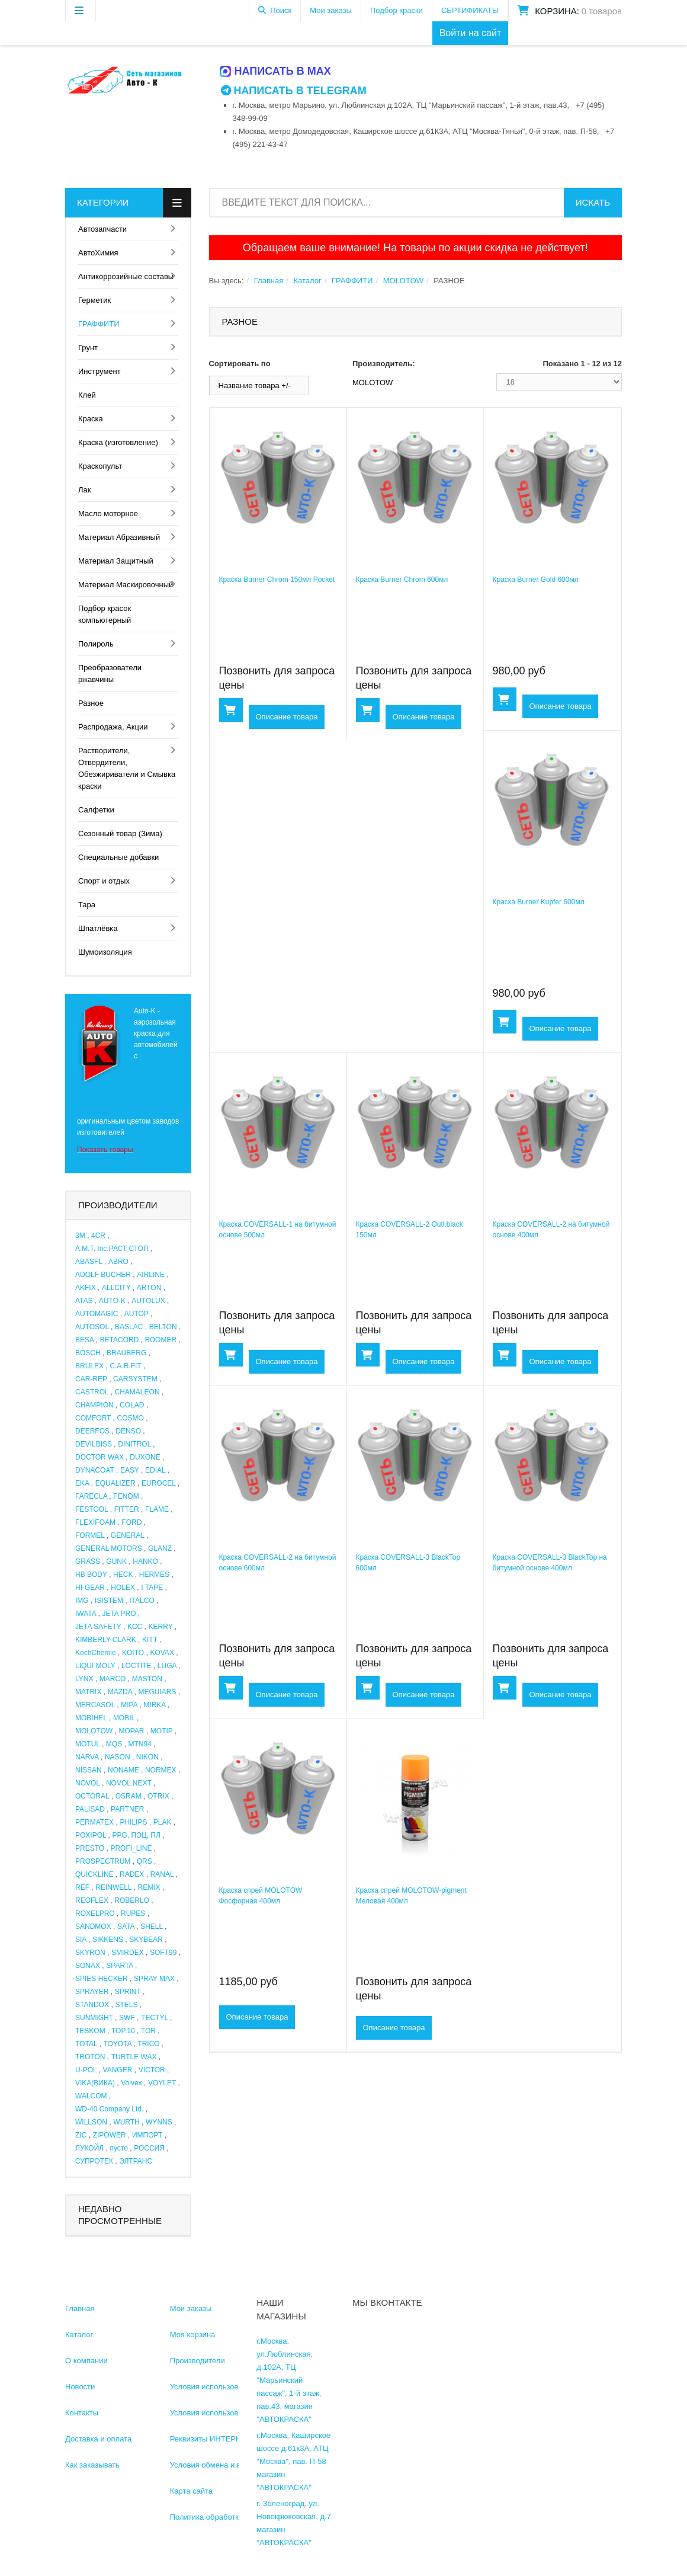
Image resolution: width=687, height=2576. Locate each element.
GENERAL (128, 1535)
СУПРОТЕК (94, 2161)
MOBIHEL (91, 1718)
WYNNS (159, 2122)
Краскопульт (100, 466)
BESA (84, 1340)
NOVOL (87, 1783)
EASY (129, 1470)
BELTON (163, 1327)
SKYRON (90, 1952)
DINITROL (134, 1444)
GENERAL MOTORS (108, 1548)
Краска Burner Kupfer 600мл (539, 902)
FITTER (126, 1509)
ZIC (80, 2135)
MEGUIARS (157, 1692)
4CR (98, 1235)
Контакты (81, 2412)
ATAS (84, 1301)
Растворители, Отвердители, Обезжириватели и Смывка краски (126, 768)
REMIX (149, 1887)
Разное (91, 703)
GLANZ (160, 1548)
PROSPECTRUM (102, 1861)
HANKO (145, 1561)
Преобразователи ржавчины (110, 673)
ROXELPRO (95, 1913)
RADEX (132, 1874)
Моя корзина (193, 2334)
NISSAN (88, 1770)
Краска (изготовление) (118, 442)
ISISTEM (109, 1600)
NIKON (147, 1757)
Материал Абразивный (119, 537)
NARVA (87, 1757)
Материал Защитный (115, 560)
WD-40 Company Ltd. (109, 2109)
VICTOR (152, 2070)
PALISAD (90, 1809)
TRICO (148, 2044)
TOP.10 (123, 2031)
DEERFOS (92, 1431)
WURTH (126, 2122)
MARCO (112, 1679)
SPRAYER (91, 1992)
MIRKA (154, 1705)
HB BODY (91, 1574)
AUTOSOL (92, 1327)
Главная (268, 280)
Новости (80, 2386)
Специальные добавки (118, 857)
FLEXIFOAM (95, 1522)
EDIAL (155, 1470)
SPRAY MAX (154, 1979)
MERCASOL (95, 1705)
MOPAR (131, 1731)
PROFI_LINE (131, 1848)
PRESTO (89, 1848)
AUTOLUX (148, 1301)
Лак (84, 489)
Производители (197, 2360)
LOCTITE (136, 1666)
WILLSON (91, 2122)
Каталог (307, 280)
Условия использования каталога (229, 2412)
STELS (126, 2005)
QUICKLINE (94, 1874)
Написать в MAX (276, 71)
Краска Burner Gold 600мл (536, 579)
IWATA (85, 1613)
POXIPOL (90, 1835)
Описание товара (287, 716)
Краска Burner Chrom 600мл (402, 579)
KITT (150, 1640)
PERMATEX (94, 1822)
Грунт (88, 347)
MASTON (147, 1679)
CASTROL (91, 1392)
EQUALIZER (115, 1483)
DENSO (128, 1431)
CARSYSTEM (135, 1379)
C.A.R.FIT (125, 1366)
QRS (144, 1861)
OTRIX (158, 1796)
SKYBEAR (146, 1939)
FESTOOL (91, 1509)
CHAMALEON (137, 1392)
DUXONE (145, 1457)
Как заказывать (92, 2464)
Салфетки (96, 809)
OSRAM (128, 1796)
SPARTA (119, 1965)
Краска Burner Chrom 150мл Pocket (277, 579)
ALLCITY (116, 1288)
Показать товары (105, 1149)
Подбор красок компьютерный (104, 614)
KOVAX (162, 1653)
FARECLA (91, 1496)
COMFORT (93, 1418)
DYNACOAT (94, 1470)
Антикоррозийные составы (126, 276)
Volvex (131, 2083)
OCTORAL (92, 1796)
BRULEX (89, 1366)
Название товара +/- (255, 385)
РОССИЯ (149, 2148)
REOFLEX (91, 1900)
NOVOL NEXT (129, 1783)
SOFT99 (163, 1952)
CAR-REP (91, 1379)
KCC (134, 1627)
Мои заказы (331, 10)
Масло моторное (108, 513)
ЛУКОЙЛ (89, 2148)
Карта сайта (191, 2491)
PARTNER (127, 1809)
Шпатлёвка (98, 928)
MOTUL (87, 1744)
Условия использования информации (237, 2386)
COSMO (130, 1418)
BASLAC (129, 1327)
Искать (593, 202)
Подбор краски (396, 10)
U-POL (86, 2070)
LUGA (167, 1666)
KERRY (161, 1627)
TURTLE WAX (134, 2057)
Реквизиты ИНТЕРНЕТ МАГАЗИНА (232, 2438)
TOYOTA (117, 2044)
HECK (123, 1574)
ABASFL (88, 1261)
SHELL (151, 1926)
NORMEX (160, 1770)
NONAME (123, 1770)
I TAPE (152, 1587)
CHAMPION (94, 1405)
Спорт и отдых (104, 880)
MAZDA (120, 1692)
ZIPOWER (109, 2135)
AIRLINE (151, 1275)
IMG (82, 1600)
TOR (148, 2031)
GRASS (87, 1561)
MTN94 (140, 1744)
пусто (118, 2148)
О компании (86, 2360)
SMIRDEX (127, 1952)
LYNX (84, 1679)
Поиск (280, 10)
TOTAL (86, 2044)
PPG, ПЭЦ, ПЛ (136, 1835)
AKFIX (85, 1288)
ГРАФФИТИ (98, 323)
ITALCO (141, 1600)
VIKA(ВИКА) (95, 2083)
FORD (131, 1522)
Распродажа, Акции (112, 726)
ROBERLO (131, 1900)
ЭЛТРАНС (135, 2161)
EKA (82, 1483)
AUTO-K (112, 1301)
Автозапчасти (102, 229)
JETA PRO (119, 1613)
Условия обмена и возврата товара (233, 2464)
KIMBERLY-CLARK (105, 1640)
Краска (90, 418)
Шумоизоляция (105, 952)
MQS (114, 1744)
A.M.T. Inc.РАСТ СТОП (112, 1248)
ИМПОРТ (147, 2135)
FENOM (126, 1496)
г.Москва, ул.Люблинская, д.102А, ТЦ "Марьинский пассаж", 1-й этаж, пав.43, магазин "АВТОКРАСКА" (288, 2380)
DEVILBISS (93, 1444)
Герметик (94, 300)
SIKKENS (107, 1939)
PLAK (162, 1822)
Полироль (96, 643)
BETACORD (119, 1340)
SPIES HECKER (101, 1979)
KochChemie (95, 1653)
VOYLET (162, 2083)
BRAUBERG (126, 1353)
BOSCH (88, 1353)
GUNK (116, 1561)
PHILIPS (133, 1822)
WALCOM (91, 2096)
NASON (117, 1757)
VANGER (118, 2070)
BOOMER (160, 1340)
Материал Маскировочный (125, 584)
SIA (80, 1939)
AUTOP (136, 1314)
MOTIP (161, 1731)
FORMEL (90, 1535)
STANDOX (92, 2005)
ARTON (149, 1288)
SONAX (87, 1965)
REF (82, 1887)
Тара (86, 904)
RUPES (133, 1913)
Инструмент (99, 371)
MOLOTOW (94, 1731)
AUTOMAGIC (96, 1314)
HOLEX (123, 1587)
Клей (87, 395)
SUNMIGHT (94, 2018)
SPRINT (128, 1992)
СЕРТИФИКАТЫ (470, 10)
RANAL (162, 1874)
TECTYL (154, 2018)
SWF (127, 2018)
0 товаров (602, 11)
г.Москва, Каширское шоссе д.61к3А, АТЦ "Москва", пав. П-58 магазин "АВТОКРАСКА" (293, 2461)
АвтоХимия (98, 252)
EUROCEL (159, 1483)
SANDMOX (93, 1926)
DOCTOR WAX (99, 1457)
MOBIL (124, 1718)
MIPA (129, 1705)
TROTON (90, 2057)
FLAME (157, 1509)
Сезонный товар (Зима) (120, 833)
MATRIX (88, 1692)
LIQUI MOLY (95, 1666)
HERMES (154, 1574)
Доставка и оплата (98, 2438)
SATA (125, 1926)
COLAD (132, 1405)
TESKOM (90, 2031)
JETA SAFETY (98, 1627)
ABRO (118, 1261)
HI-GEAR (90, 1587)
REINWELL (113, 1887)
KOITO (133, 1653)
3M (80, 1235)
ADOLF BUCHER (103, 1275)
